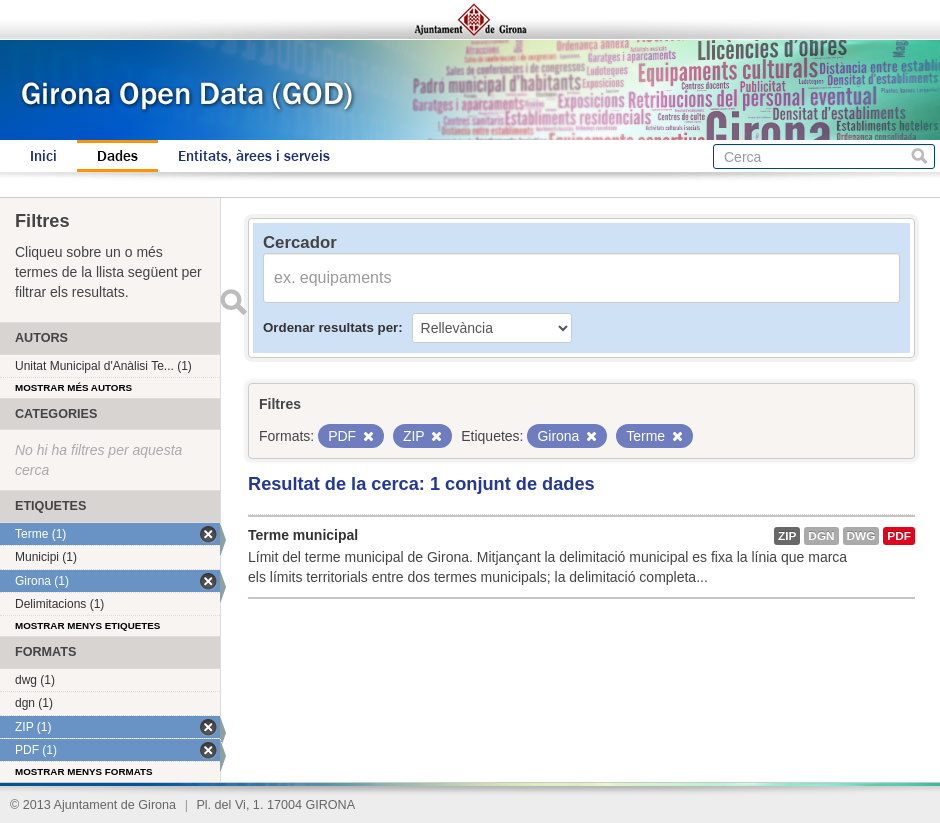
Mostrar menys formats (84, 771)
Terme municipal (303, 535)
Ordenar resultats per (330, 327)
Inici (43, 156)
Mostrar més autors (73, 387)
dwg (861, 536)
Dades (117, 156)
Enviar (233, 302)
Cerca (919, 156)
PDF (899, 536)
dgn (821, 536)
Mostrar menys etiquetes (87, 625)
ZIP (787, 536)
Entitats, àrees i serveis (254, 156)
